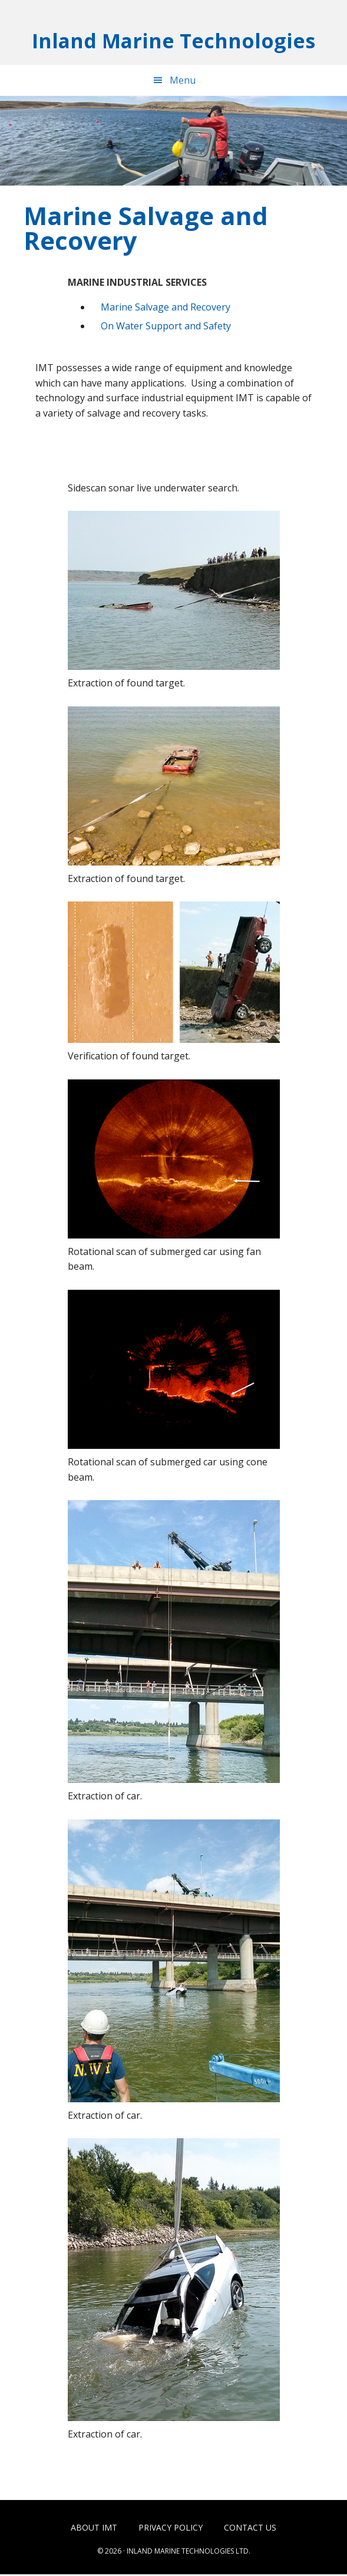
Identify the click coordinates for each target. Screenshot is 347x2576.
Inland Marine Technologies (173, 41)
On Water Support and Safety (166, 327)
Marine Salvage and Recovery (165, 308)
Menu (183, 81)
